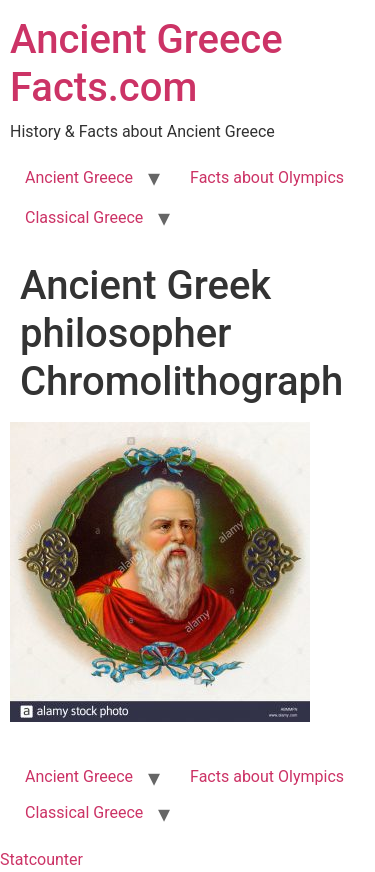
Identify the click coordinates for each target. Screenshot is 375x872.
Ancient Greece (79, 177)
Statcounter (41, 859)
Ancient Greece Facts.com (146, 63)
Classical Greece (84, 217)
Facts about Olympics (267, 177)
